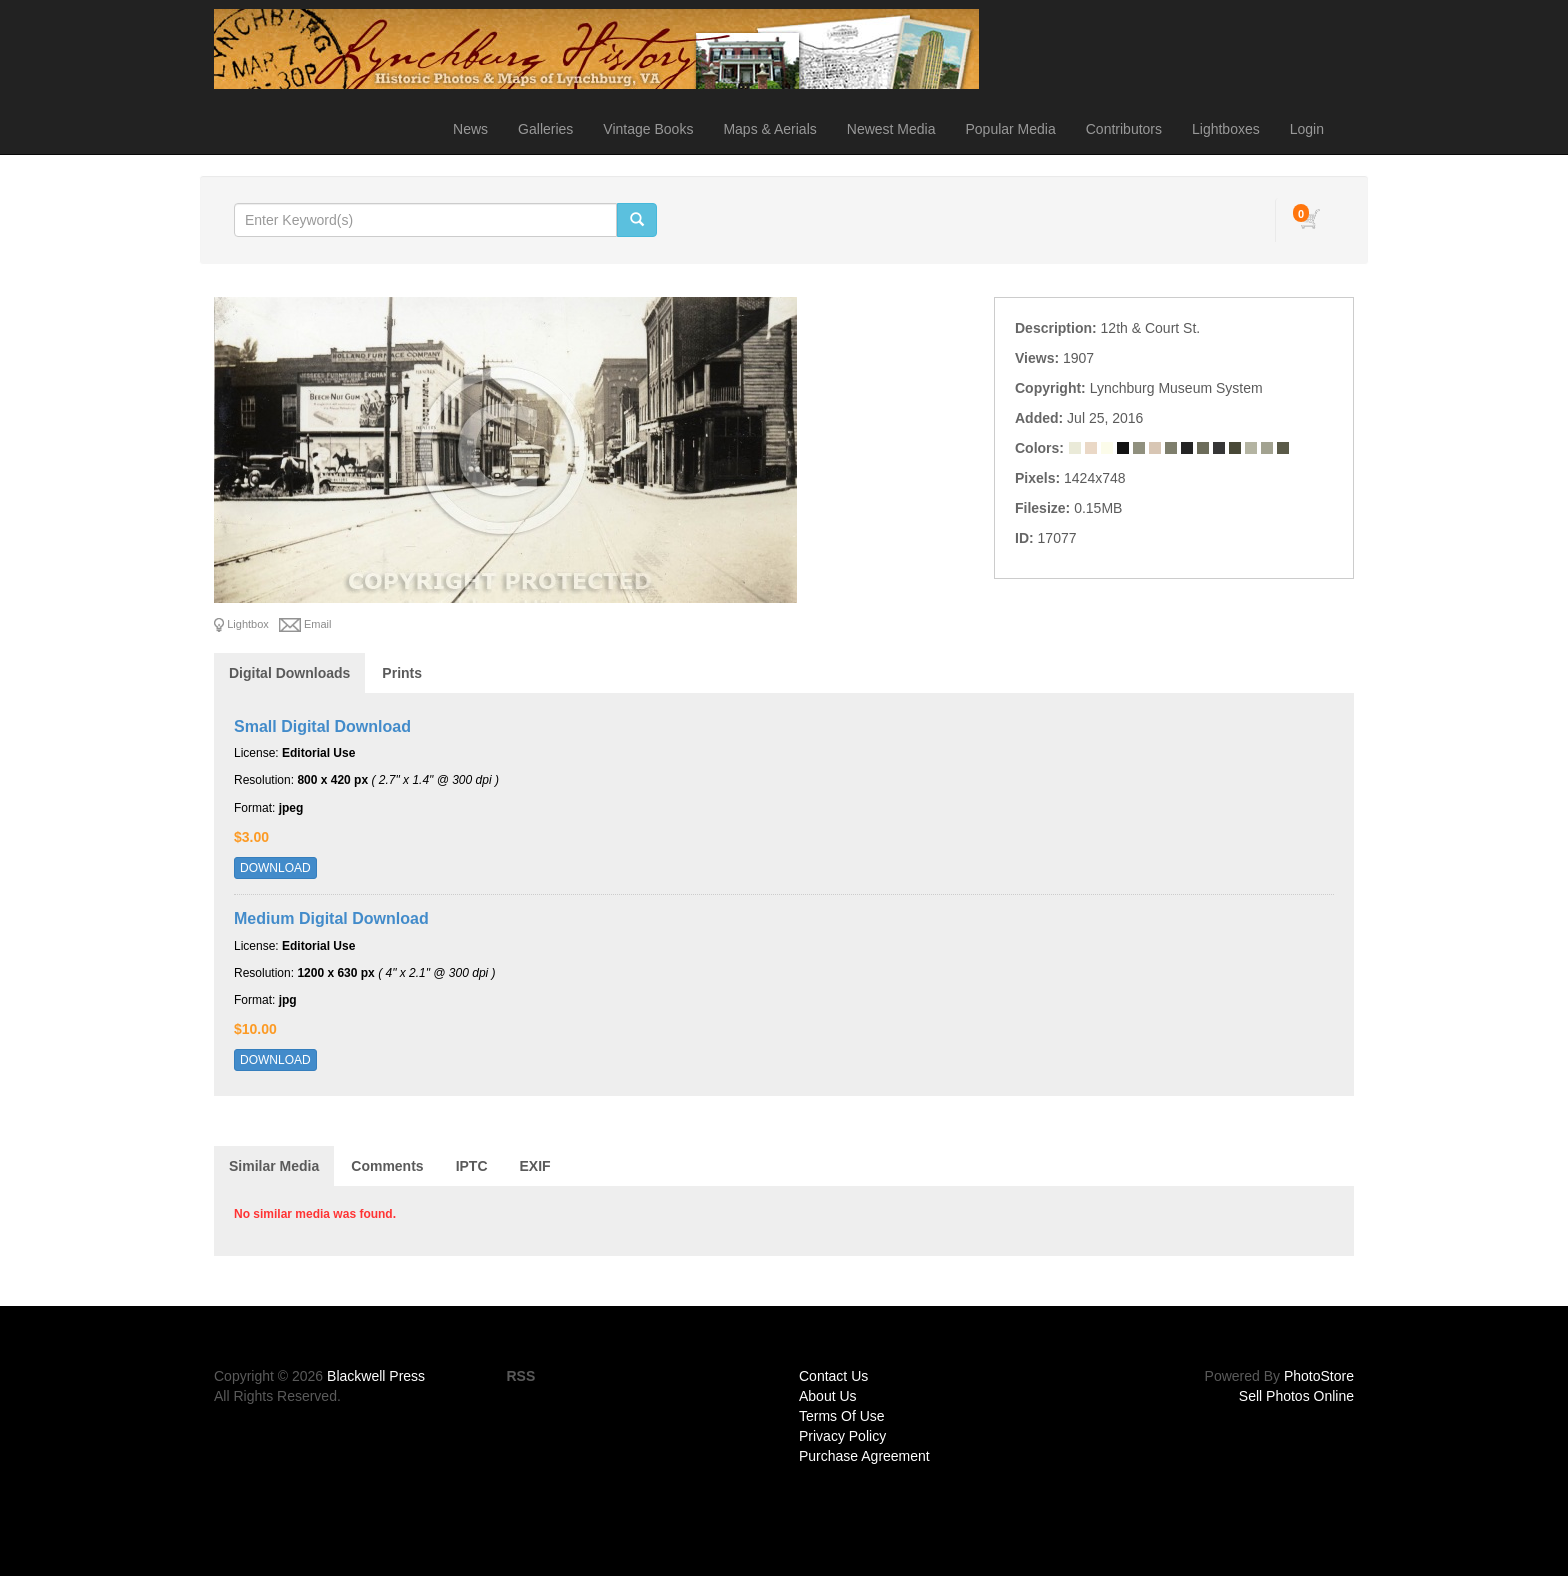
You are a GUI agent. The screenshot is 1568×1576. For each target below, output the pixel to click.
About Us (828, 1396)
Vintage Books (648, 129)
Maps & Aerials (769, 129)
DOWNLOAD (275, 868)
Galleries (545, 129)
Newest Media (891, 129)
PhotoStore (1319, 1376)
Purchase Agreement (864, 1456)
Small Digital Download (322, 726)
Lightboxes (1226, 129)
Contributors (1124, 129)
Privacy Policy (842, 1436)
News (470, 129)
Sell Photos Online (1296, 1396)
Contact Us (833, 1376)
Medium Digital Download (331, 918)
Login (1307, 129)
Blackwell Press (376, 1376)
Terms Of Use (842, 1416)
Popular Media (1010, 129)
